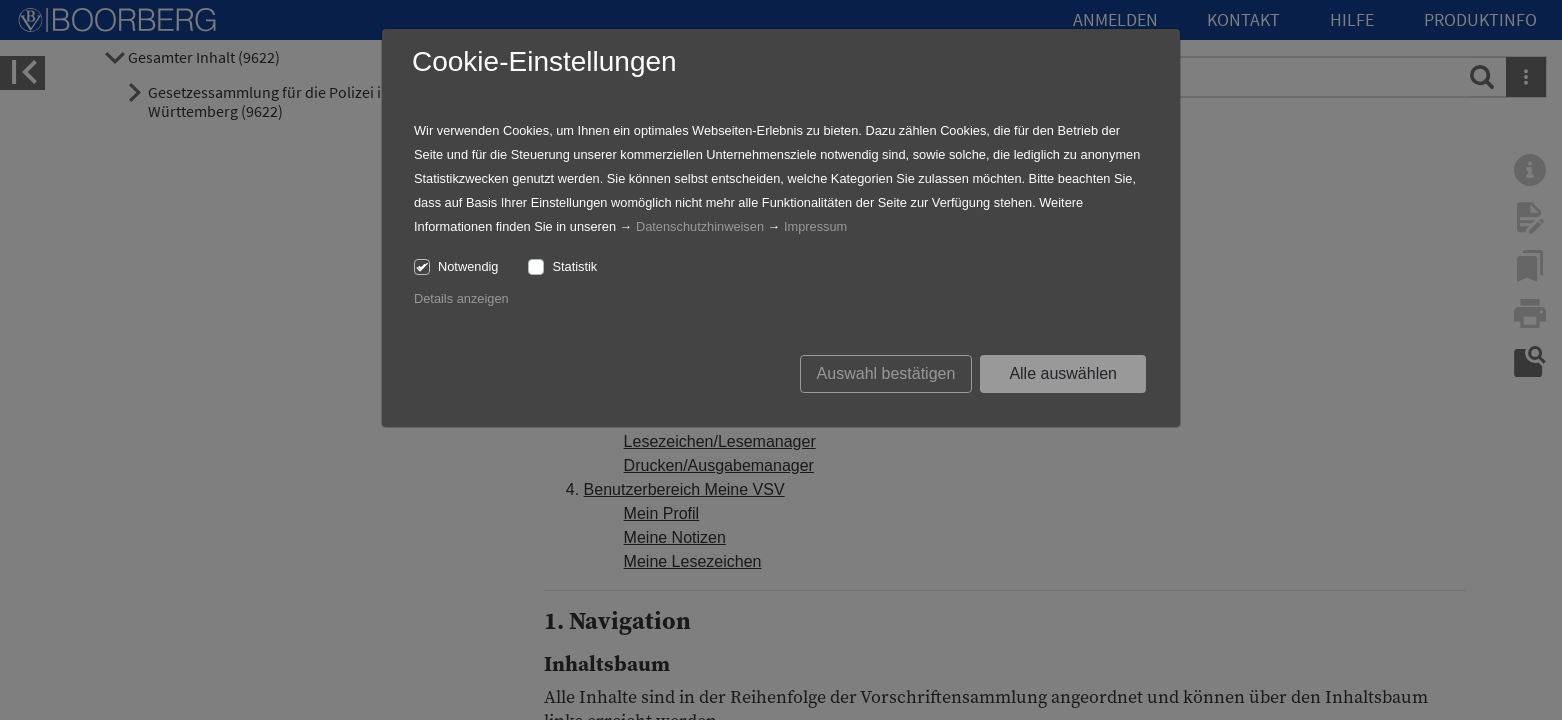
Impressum (815, 226)
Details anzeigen (461, 298)
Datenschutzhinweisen (700, 226)
